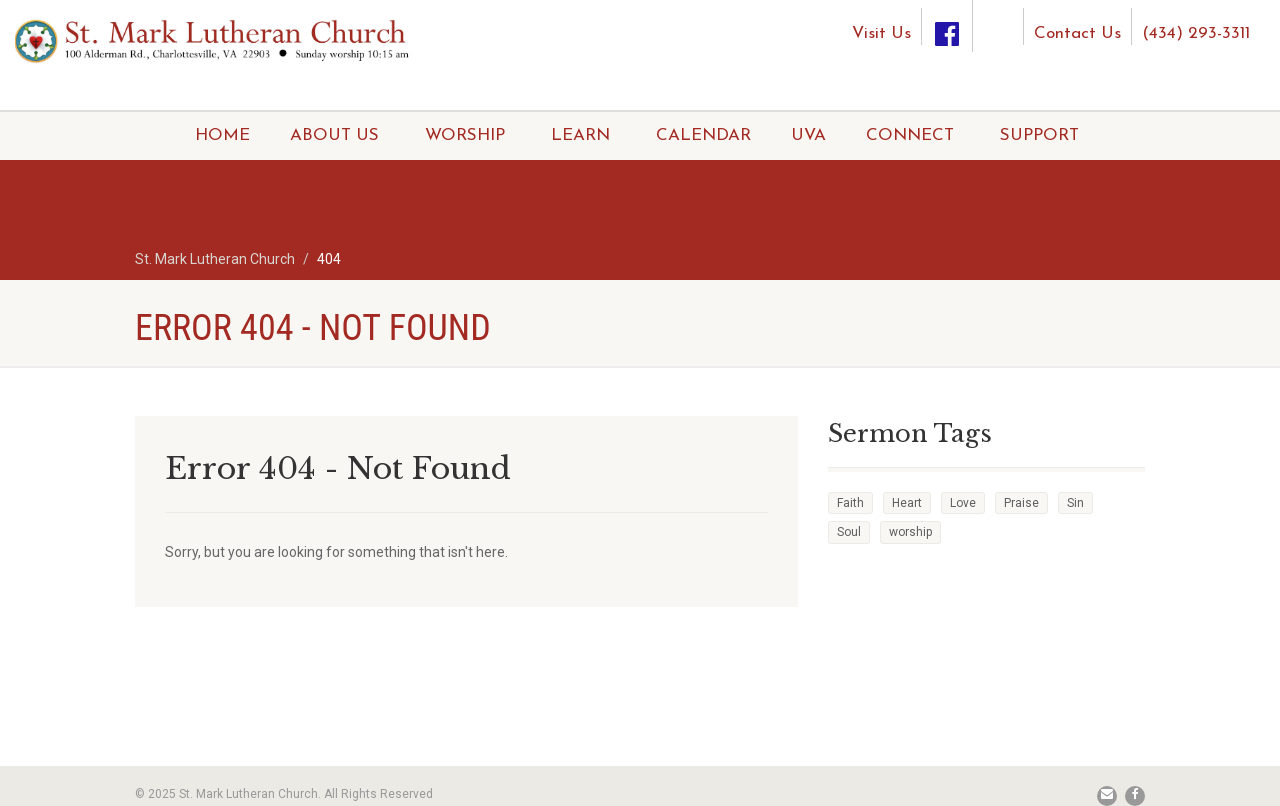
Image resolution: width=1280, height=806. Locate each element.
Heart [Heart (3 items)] (907, 503)
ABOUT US (334, 135)
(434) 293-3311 (1196, 33)
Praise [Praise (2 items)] (1021, 503)
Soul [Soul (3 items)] (849, 532)
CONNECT (910, 135)
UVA (808, 135)
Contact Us (1077, 33)
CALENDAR (703, 135)
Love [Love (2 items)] (963, 503)
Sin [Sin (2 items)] (1075, 503)
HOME (222, 135)
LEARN (580, 135)
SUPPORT (1039, 135)
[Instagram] (998, 18)
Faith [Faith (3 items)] (850, 503)
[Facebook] (947, 26)
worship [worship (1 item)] (910, 532)
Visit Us (881, 33)
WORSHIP (465, 135)
